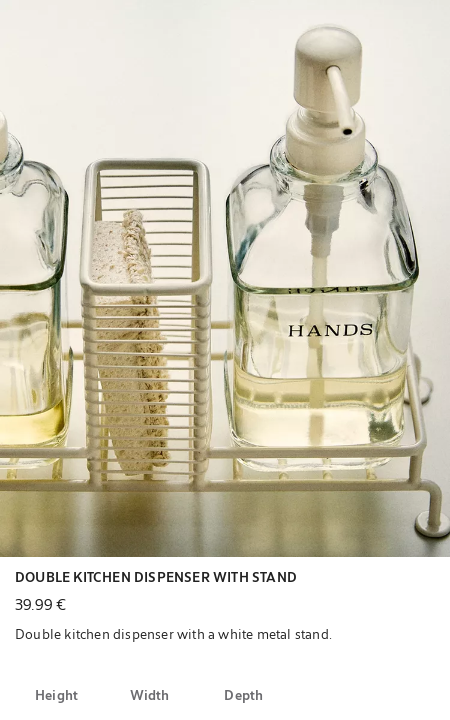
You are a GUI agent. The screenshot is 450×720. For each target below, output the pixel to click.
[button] (225, 278)
